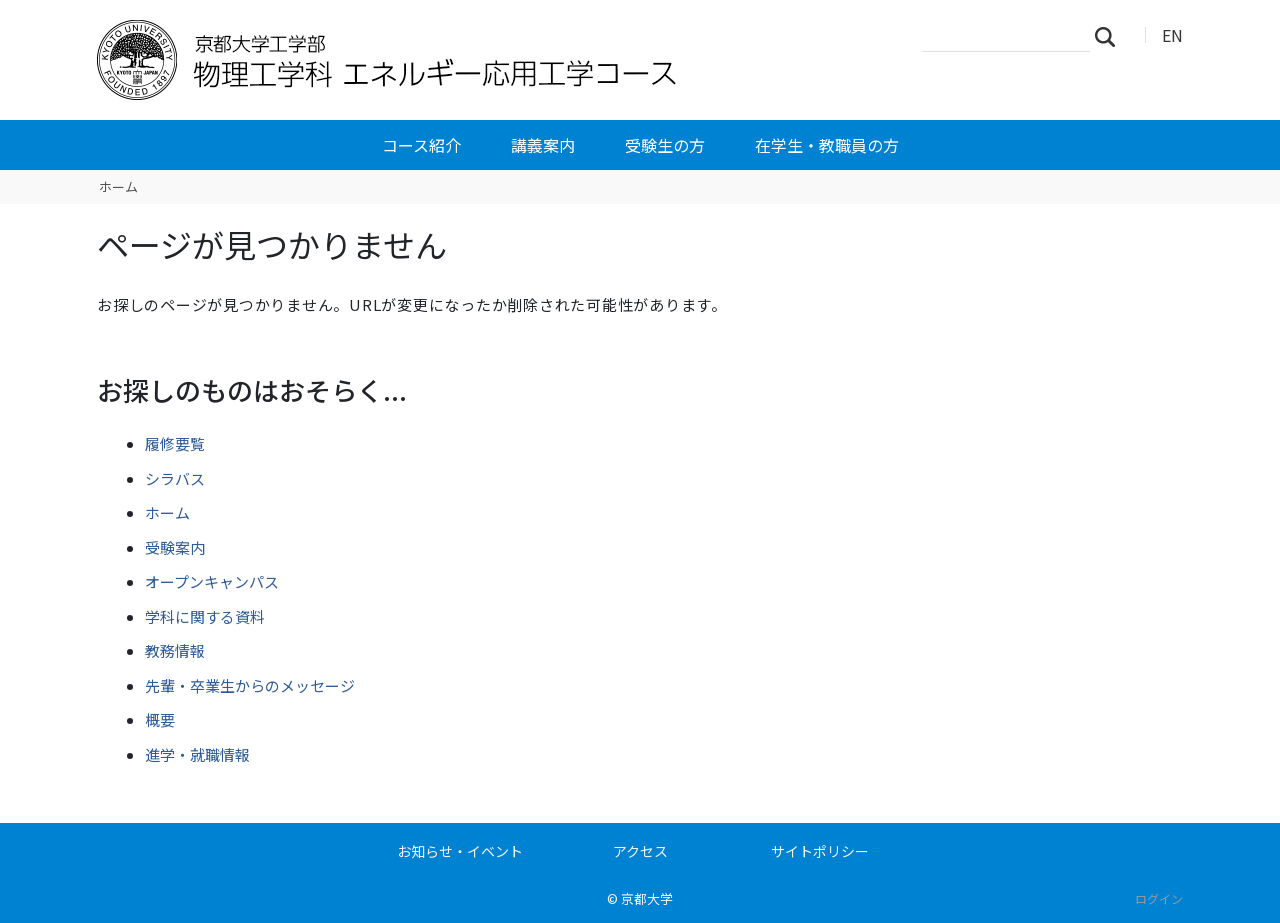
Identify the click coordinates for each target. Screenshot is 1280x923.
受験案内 (175, 547)
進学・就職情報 (197, 754)
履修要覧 (175, 443)
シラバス (175, 478)
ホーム (118, 186)
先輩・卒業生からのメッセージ (250, 685)
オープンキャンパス (212, 581)
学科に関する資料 (205, 616)
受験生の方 (665, 145)
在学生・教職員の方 (827, 145)
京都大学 (647, 898)
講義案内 (543, 145)
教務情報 (175, 650)
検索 (1111, 36)
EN (1172, 35)
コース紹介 (421, 145)
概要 (160, 719)
